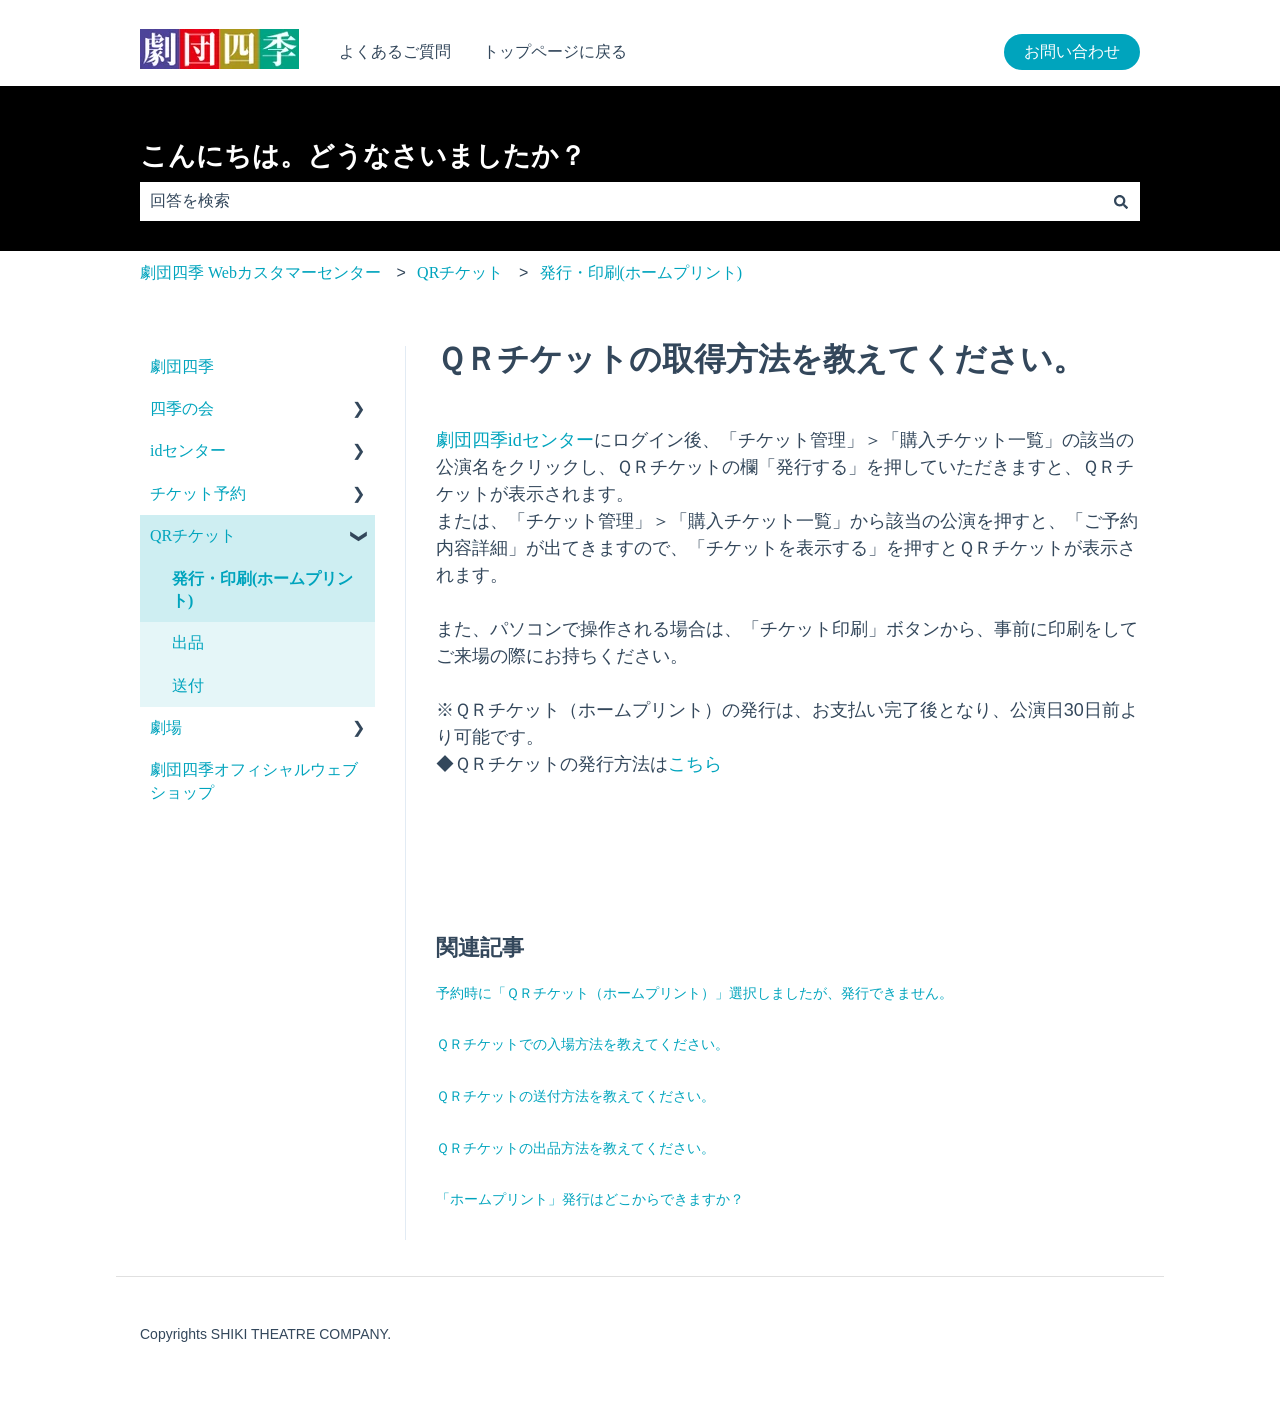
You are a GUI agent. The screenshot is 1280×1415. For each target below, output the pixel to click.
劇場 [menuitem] (166, 727)
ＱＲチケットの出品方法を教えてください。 (575, 1148)
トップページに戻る (555, 51)
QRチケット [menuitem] (193, 535)
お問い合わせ (1072, 51)
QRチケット (460, 272)
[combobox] (621, 201)
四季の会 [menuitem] (182, 408)
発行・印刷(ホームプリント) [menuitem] (262, 589)
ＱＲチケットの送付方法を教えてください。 (575, 1096)
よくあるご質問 (395, 51)
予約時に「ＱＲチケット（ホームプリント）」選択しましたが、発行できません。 (694, 993)
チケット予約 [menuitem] (198, 493)
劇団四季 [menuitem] (182, 366)
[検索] (1121, 201)
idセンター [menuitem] (188, 450)
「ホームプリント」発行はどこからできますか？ (590, 1199)
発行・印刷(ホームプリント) (641, 272)
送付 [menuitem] (188, 685)
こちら (695, 764)
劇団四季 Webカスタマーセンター (260, 272)
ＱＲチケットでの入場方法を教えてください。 (582, 1044)
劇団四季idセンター (515, 440)
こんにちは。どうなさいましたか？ (363, 156)
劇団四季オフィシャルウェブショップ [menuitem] (254, 780)
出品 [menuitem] (188, 642)
